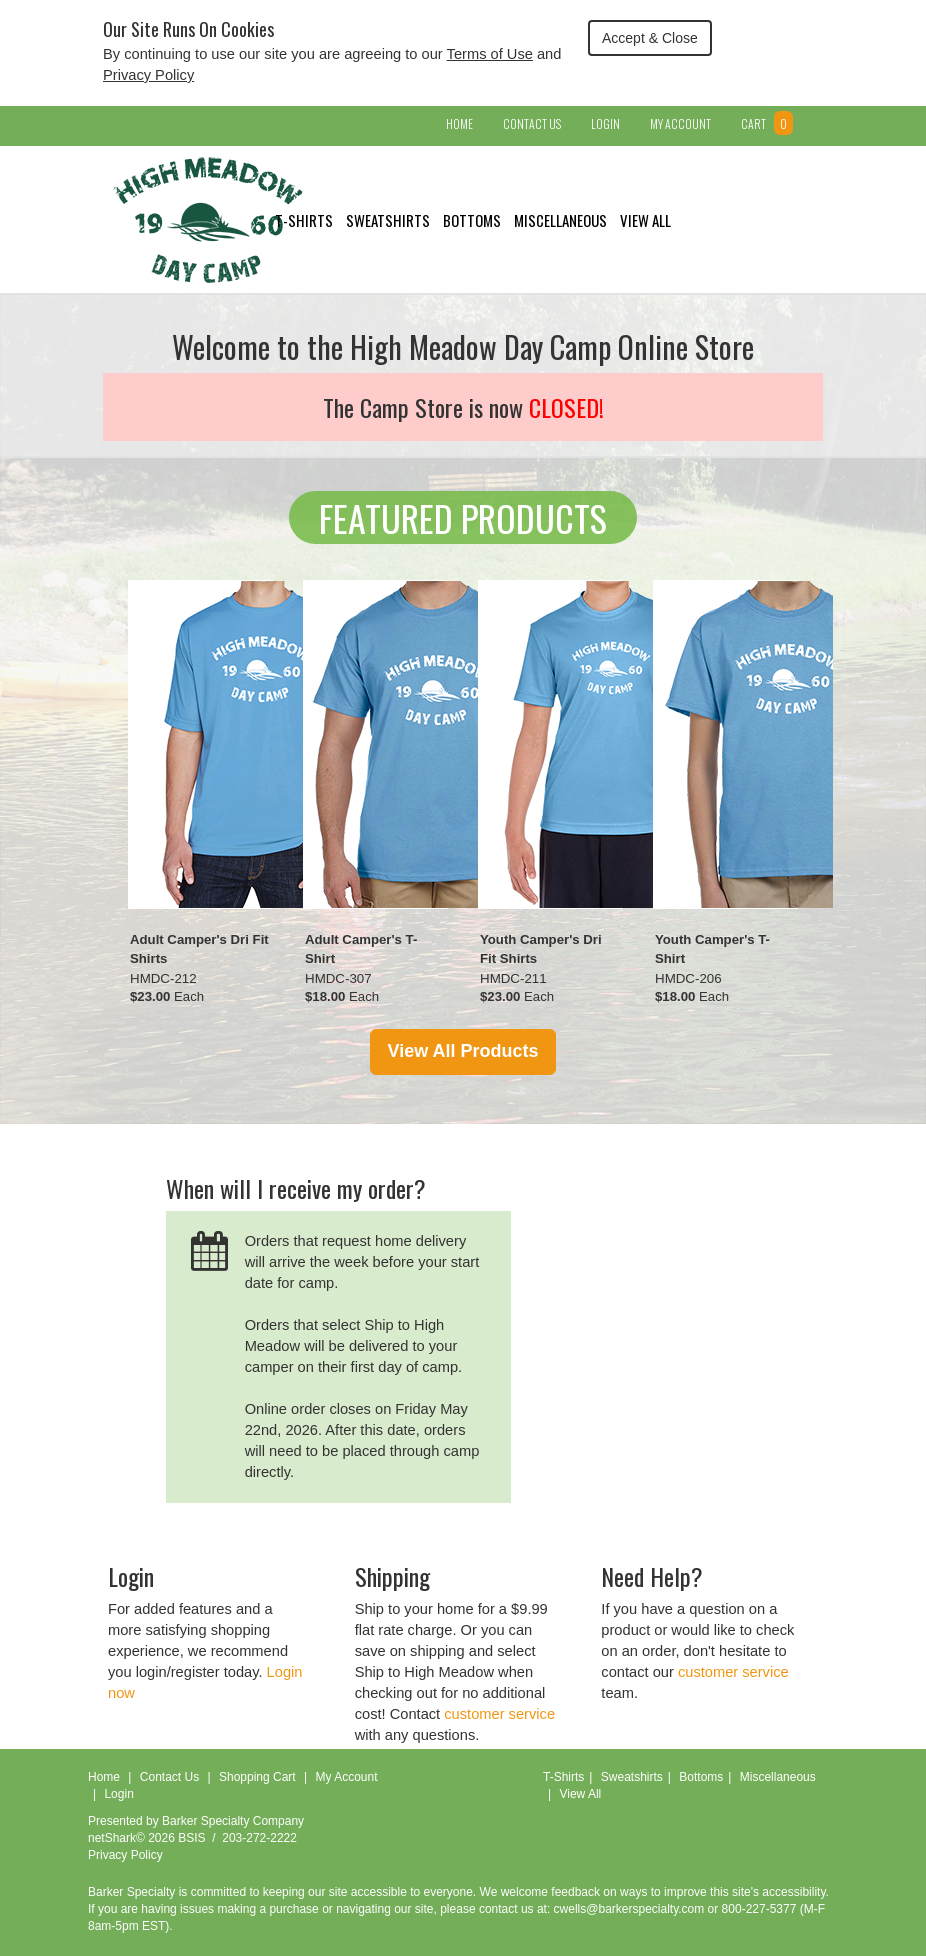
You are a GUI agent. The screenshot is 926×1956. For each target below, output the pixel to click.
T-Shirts (304, 220)
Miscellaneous (560, 220)
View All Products (462, 1051)
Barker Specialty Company (233, 1821)
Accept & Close (650, 38)
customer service (499, 1714)
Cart (767, 123)
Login (605, 123)
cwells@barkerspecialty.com (629, 1909)
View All (645, 220)
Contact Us (532, 123)
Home (459, 123)
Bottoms (472, 220)
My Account (680, 123)
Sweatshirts (388, 220)
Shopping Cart (257, 1777)
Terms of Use (490, 54)
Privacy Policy (148, 75)
